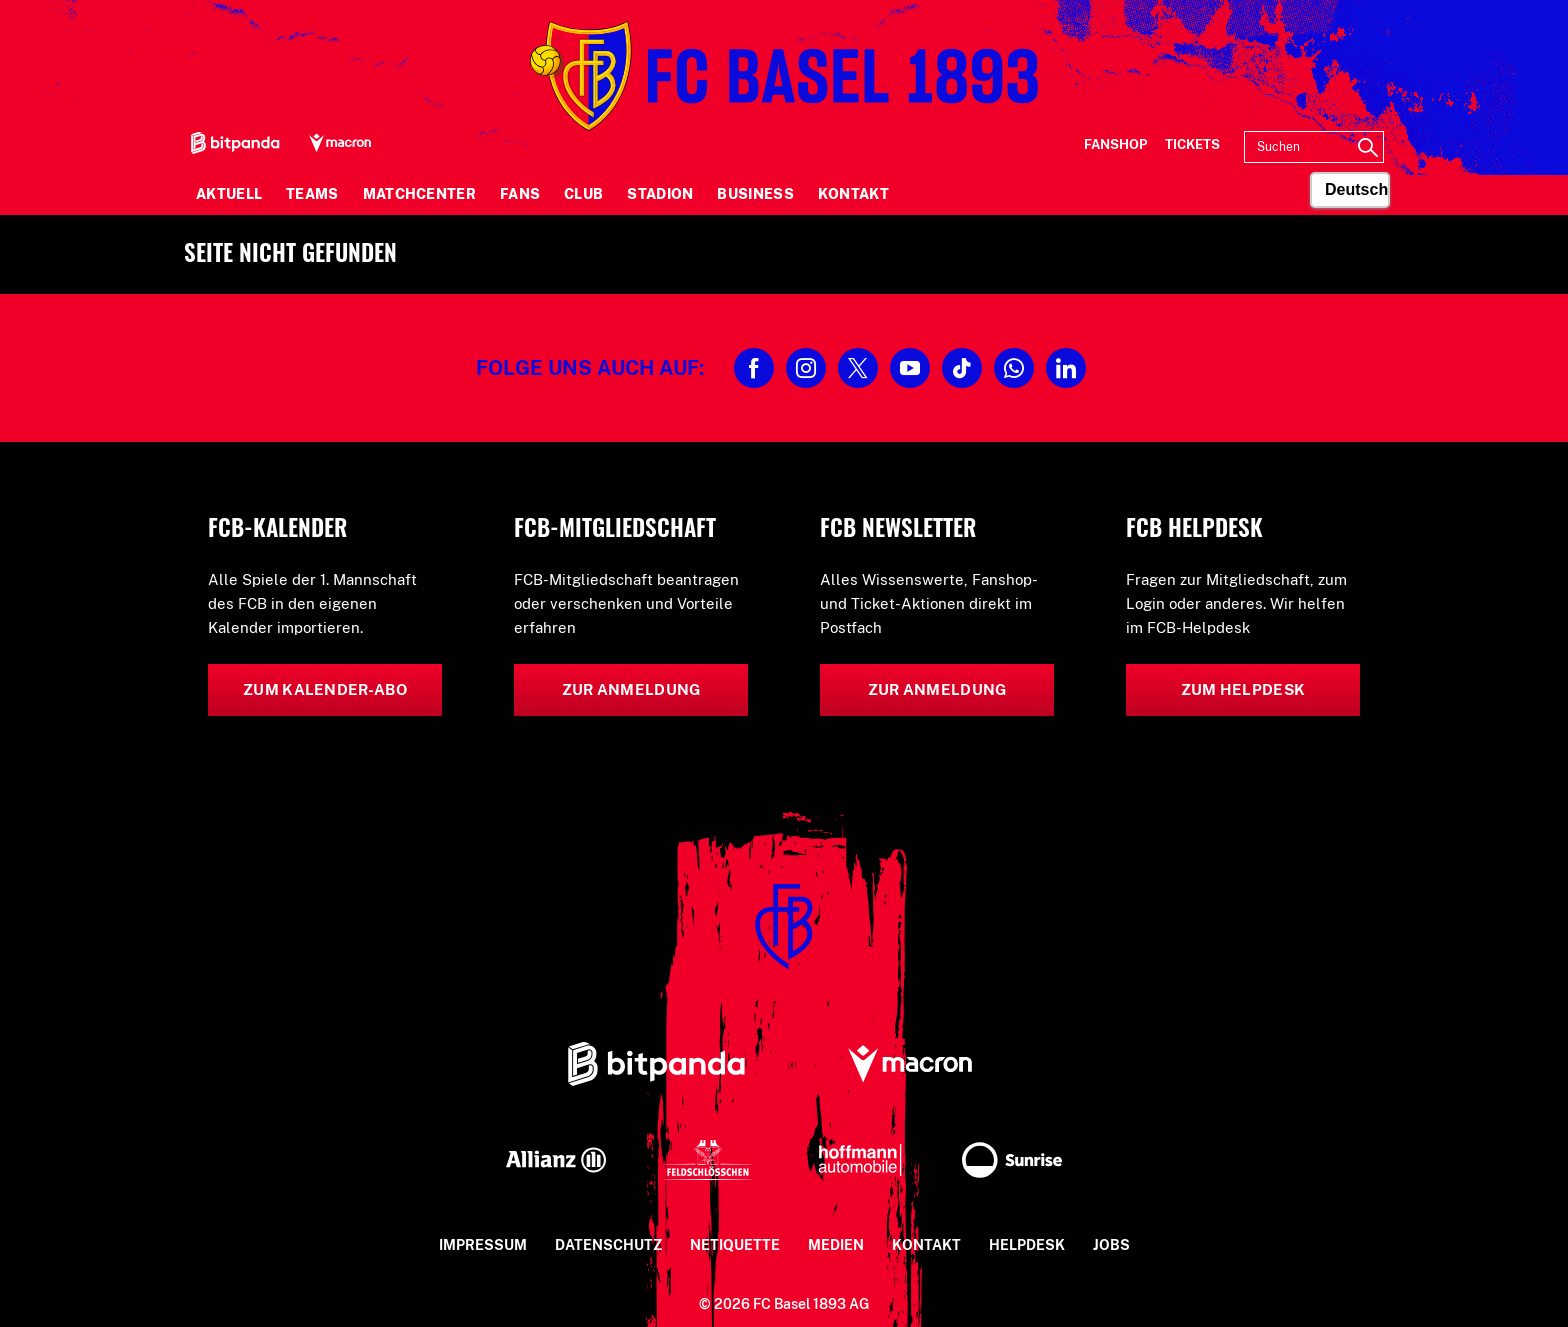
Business (755, 194)
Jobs (1111, 1245)
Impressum (483, 1245)
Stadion (660, 194)
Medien (836, 1245)
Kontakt (853, 194)
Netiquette (735, 1245)
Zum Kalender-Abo (325, 689)
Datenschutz (608, 1245)
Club (583, 194)
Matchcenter (419, 194)
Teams (312, 194)
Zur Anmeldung (631, 689)
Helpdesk (1027, 1245)
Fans (520, 194)
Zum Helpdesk (1243, 689)
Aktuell (229, 194)
